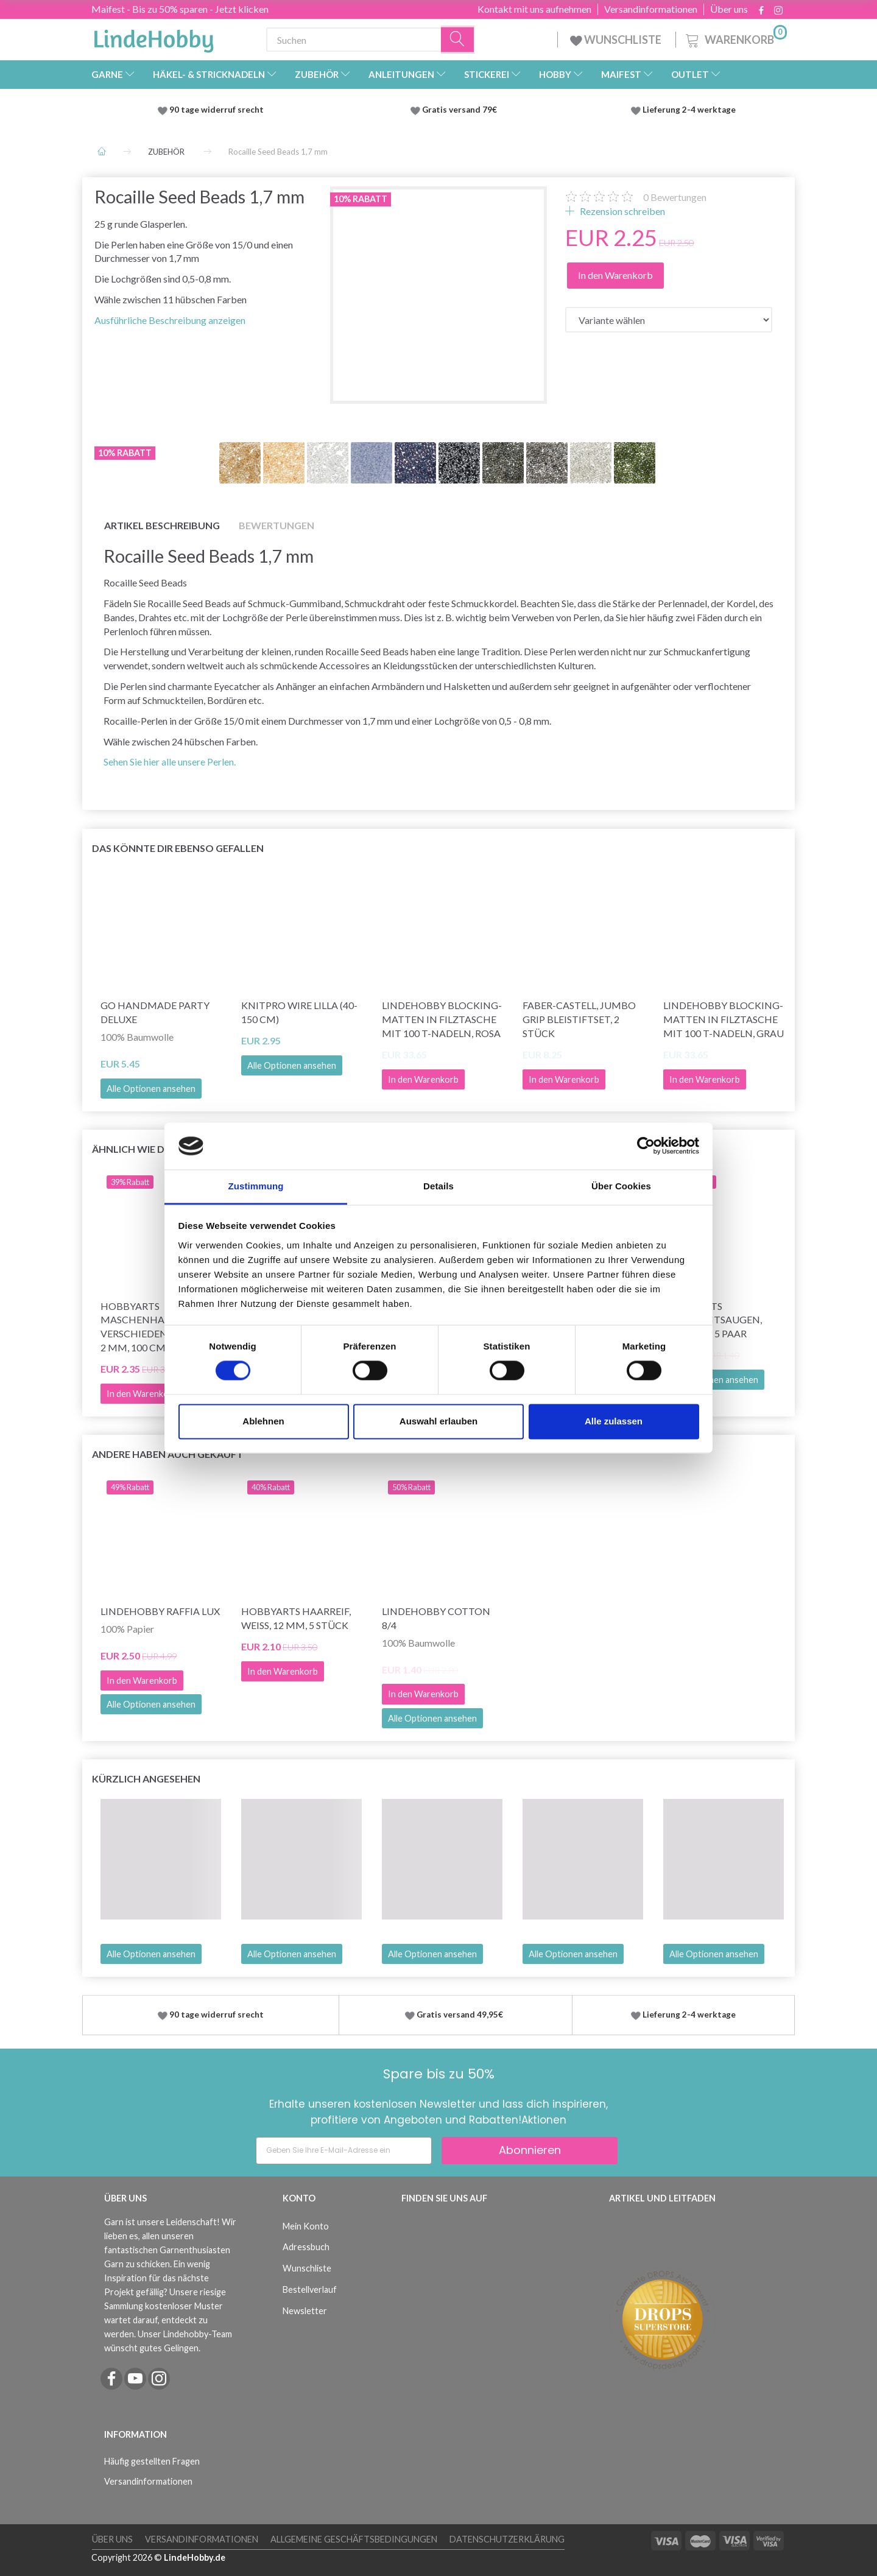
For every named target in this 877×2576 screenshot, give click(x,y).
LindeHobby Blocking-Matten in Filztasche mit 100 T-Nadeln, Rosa (442, 1019)
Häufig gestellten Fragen (152, 2461)
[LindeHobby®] (153, 37)
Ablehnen (263, 1421)
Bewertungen (674, 197)
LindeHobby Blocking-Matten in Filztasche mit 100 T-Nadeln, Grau (723, 1019)
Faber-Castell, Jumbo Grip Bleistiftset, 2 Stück (579, 1019)
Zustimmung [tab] (256, 1186)
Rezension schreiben (621, 211)
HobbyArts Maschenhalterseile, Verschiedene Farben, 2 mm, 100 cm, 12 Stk (157, 1327)
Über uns (729, 9)
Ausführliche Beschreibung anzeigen (169, 320)
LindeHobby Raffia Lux (160, 1611)
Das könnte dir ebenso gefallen (178, 848)
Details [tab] (438, 1186)
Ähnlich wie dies (135, 1149)
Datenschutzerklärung (507, 2539)
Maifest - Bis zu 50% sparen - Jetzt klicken (180, 9)
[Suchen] (458, 40)
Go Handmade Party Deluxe (155, 1012)
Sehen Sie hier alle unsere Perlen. (170, 761)
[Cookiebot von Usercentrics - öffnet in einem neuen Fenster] (646, 1146)
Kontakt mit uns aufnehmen (534, 9)
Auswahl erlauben (438, 1421)
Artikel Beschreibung (162, 525)
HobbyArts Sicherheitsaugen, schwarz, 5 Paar (712, 1320)
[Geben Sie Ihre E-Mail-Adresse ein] (344, 2150)
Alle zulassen (614, 1421)
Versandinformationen (650, 9)
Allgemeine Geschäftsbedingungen (353, 2539)
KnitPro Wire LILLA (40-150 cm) (299, 1012)
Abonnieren (530, 2150)
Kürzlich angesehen (146, 1778)
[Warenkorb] (735, 38)
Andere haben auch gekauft (167, 1454)
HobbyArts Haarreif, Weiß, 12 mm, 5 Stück (296, 1618)
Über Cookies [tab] (621, 1186)
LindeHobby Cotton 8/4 (436, 1618)
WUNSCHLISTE (616, 39)
